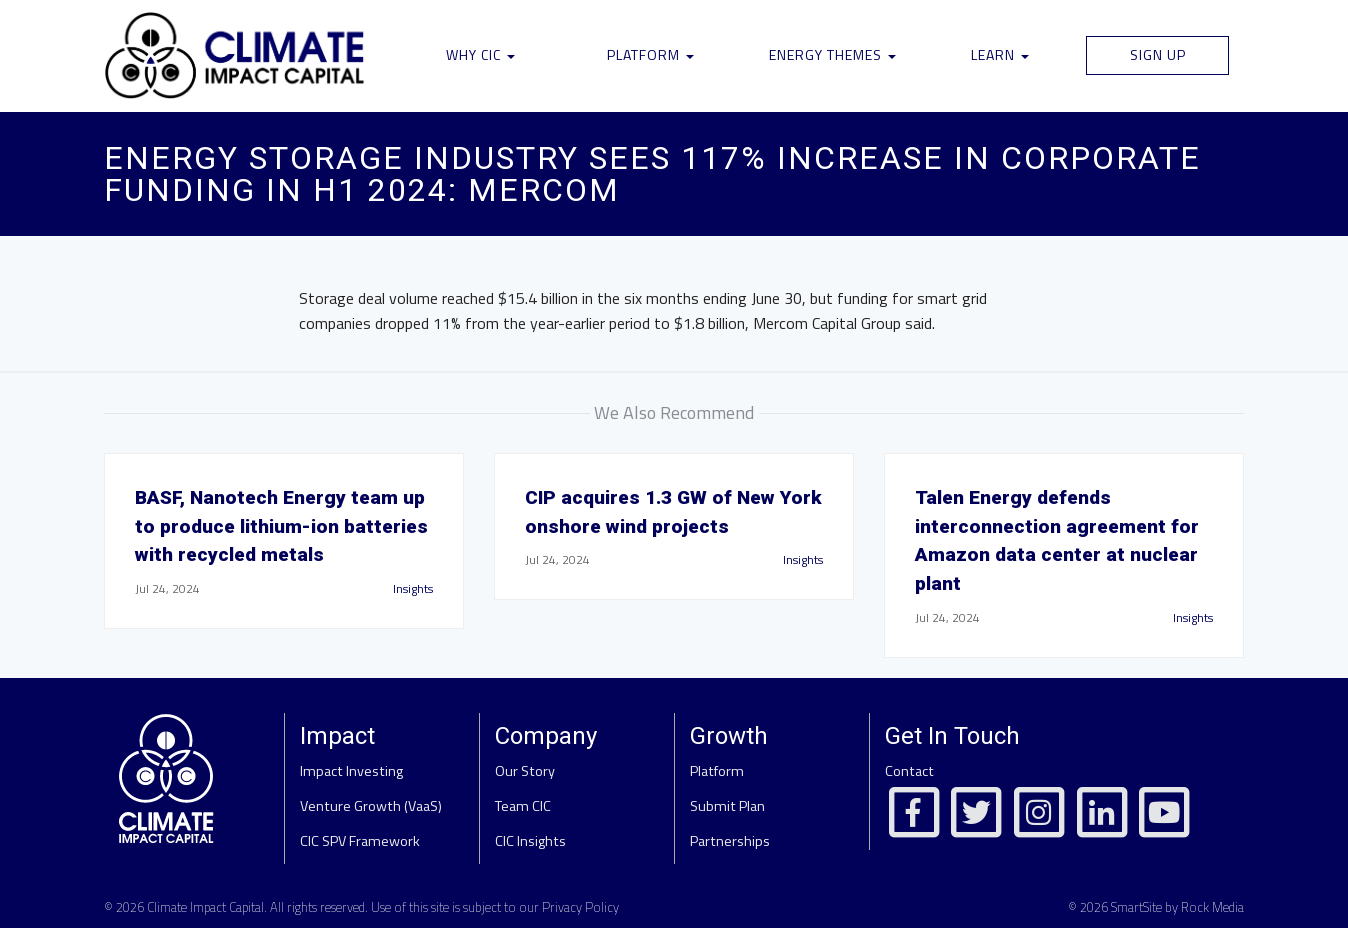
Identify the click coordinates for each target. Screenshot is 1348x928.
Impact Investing (351, 771)
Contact (909, 771)
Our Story (525, 771)
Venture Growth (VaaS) (371, 806)
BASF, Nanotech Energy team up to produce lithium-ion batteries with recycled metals (281, 526)
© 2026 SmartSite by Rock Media (1156, 907)
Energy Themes (832, 54)
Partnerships (730, 841)
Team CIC (523, 806)
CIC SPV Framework (360, 841)
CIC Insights (530, 841)
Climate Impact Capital (205, 907)
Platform (650, 54)
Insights (413, 588)
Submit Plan (727, 806)
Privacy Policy (580, 907)
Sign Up (1158, 54)
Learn (1000, 54)
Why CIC (480, 54)
